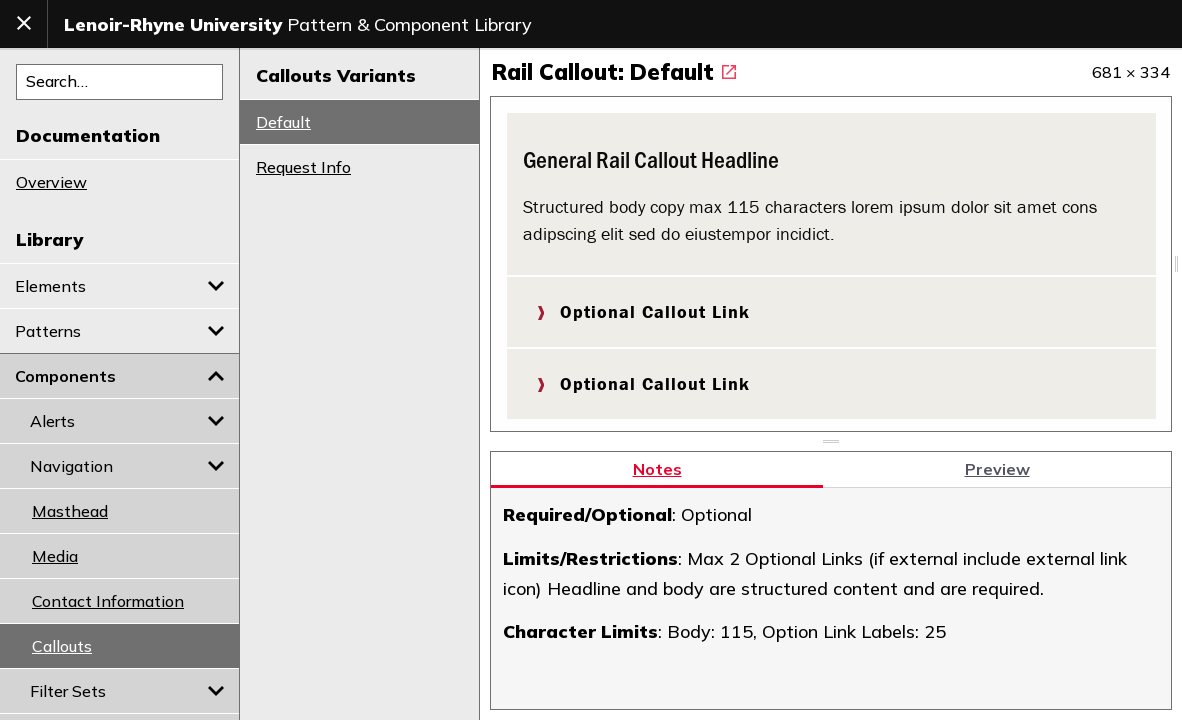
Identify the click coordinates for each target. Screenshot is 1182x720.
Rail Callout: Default (614, 72)
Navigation (127, 466)
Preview (997, 460)
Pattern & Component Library (298, 24)
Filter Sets (127, 691)
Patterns (119, 331)
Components (119, 376)
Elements (119, 286)
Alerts (127, 421)
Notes (657, 460)
